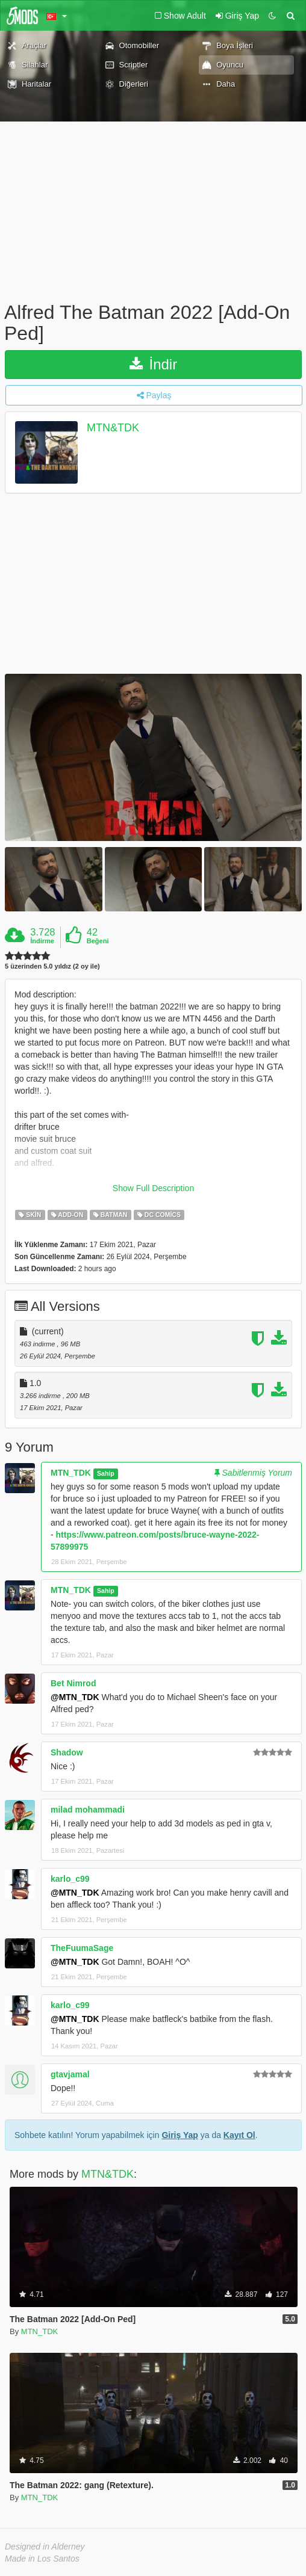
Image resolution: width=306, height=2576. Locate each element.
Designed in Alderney (45, 2546)
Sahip (105, 1473)
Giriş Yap (179, 2135)
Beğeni (98, 940)
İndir (153, 364)
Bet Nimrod (73, 1683)
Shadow (67, 1752)
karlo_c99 (70, 1879)
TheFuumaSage (82, 1948)
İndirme (42, 940)
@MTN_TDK (75, 1697)
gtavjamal (70, 2074)
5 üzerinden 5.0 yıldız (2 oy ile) (52, 966)
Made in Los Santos (42, 2558)
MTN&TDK (113, 428)
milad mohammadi (88, 1809)
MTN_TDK (71, 1473)
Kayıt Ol (239, 2135)
